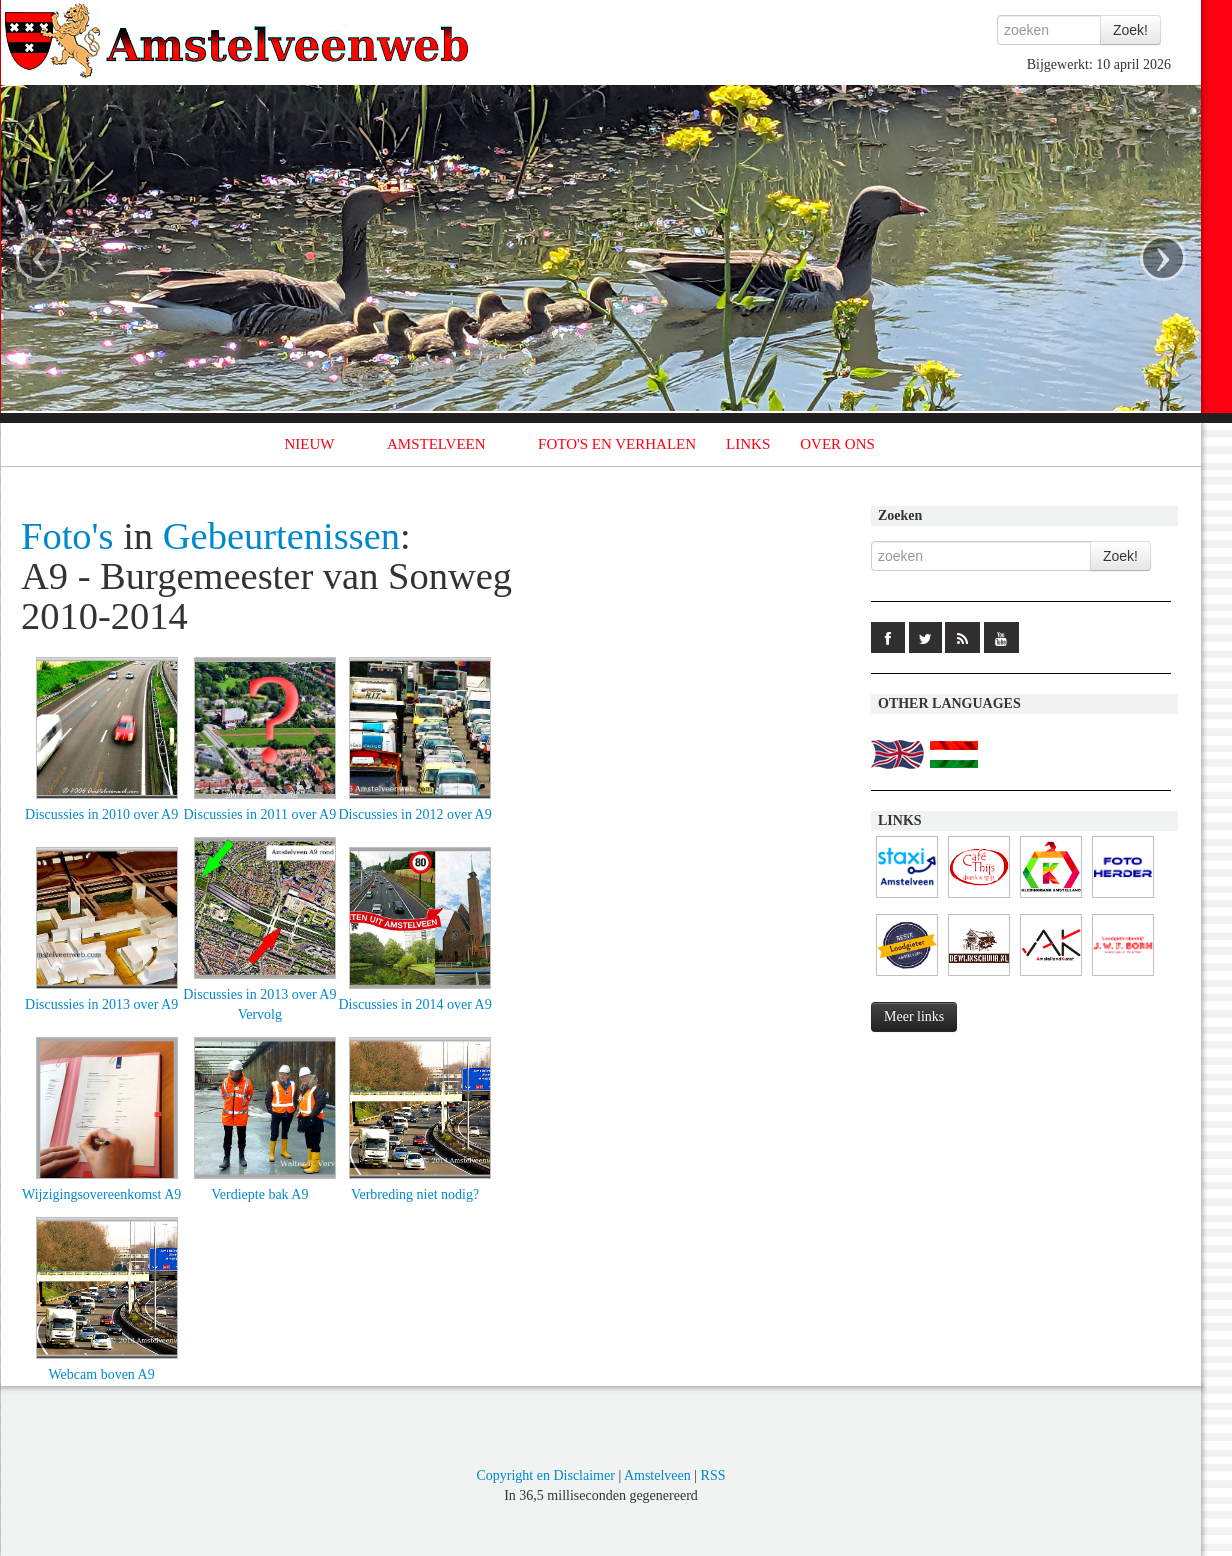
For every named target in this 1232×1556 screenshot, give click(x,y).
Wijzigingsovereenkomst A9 (101, 1194)
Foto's (67, 536)
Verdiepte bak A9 (259, 1194)
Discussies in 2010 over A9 (101, 814)
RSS (713, 1475)
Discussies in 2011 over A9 (260, 814)
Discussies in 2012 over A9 (414, 814)
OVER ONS (837, 444)
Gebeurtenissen (281, 536)
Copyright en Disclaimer (545, 1475)
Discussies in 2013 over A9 (101, 1004)
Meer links (914, 1016)
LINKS (748, 444)
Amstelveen (657, 1475)
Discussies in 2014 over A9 (414, 1004)
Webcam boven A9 (102, 1374)
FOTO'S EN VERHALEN (617, 444)
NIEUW (310, 444)
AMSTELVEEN (436, 444)
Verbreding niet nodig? (415, 1194)
